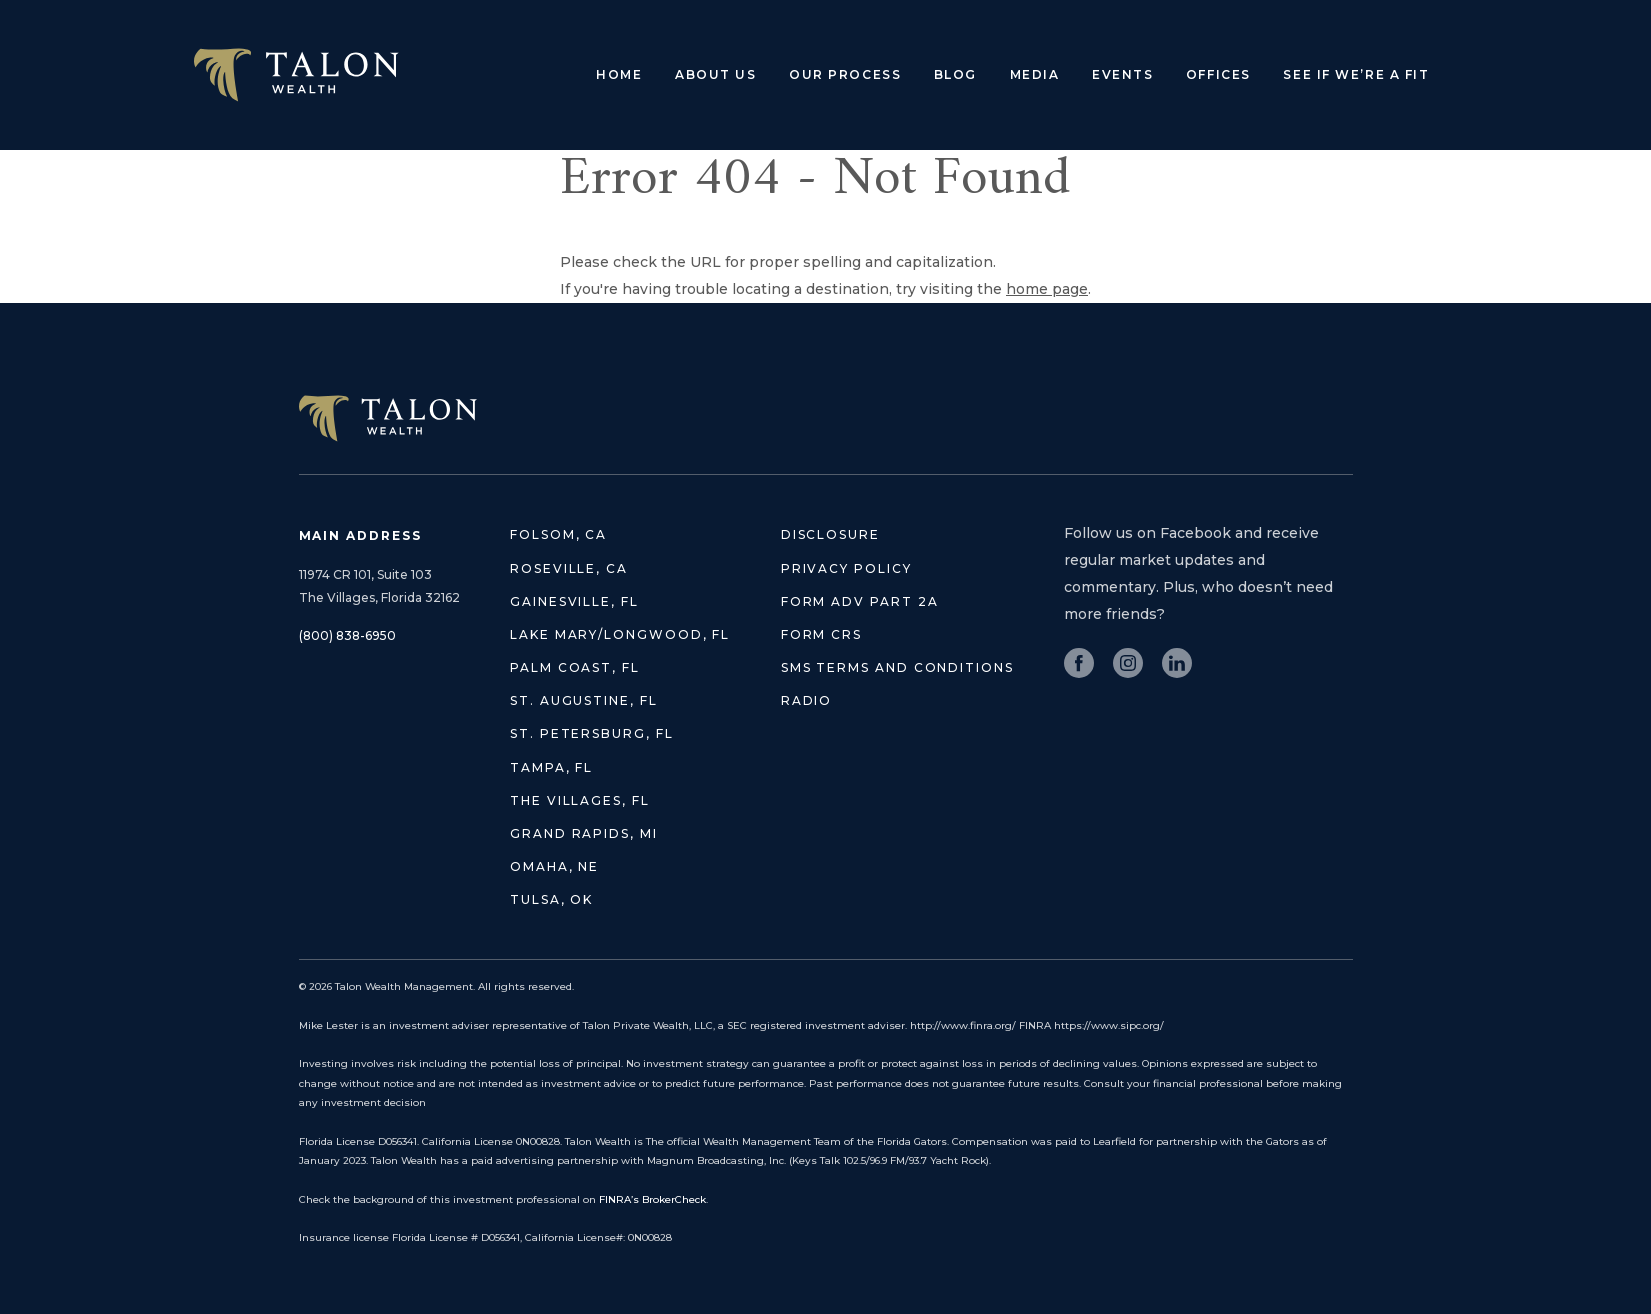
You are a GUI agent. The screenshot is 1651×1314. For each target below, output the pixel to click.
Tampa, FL (551, 767)
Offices (1218, 74)
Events (1122, 74)
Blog (955, 74)
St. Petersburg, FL (592, 733)
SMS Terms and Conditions (897, 667)
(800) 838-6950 (347, 635)
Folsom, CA (558, 534)
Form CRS (821, 634)
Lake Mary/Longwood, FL (620, 634)
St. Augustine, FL (584, 700)
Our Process (845, 74)
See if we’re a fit (1356, 74)
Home (619, 74)
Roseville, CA (569, 568)
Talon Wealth (296, 75)
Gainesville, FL (574, 601)
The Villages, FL (580, 800)
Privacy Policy (846, 568)
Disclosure (830, 534)
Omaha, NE (554, 866)
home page (1047, 289)
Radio (807, 700)
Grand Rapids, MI (584, 833)
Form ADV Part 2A (860, 601)
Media (1035, 74)
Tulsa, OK (551, 899)
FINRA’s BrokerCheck (652, 1199)
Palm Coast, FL (575, 667)
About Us (715, 74)
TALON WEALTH (388, 418)
